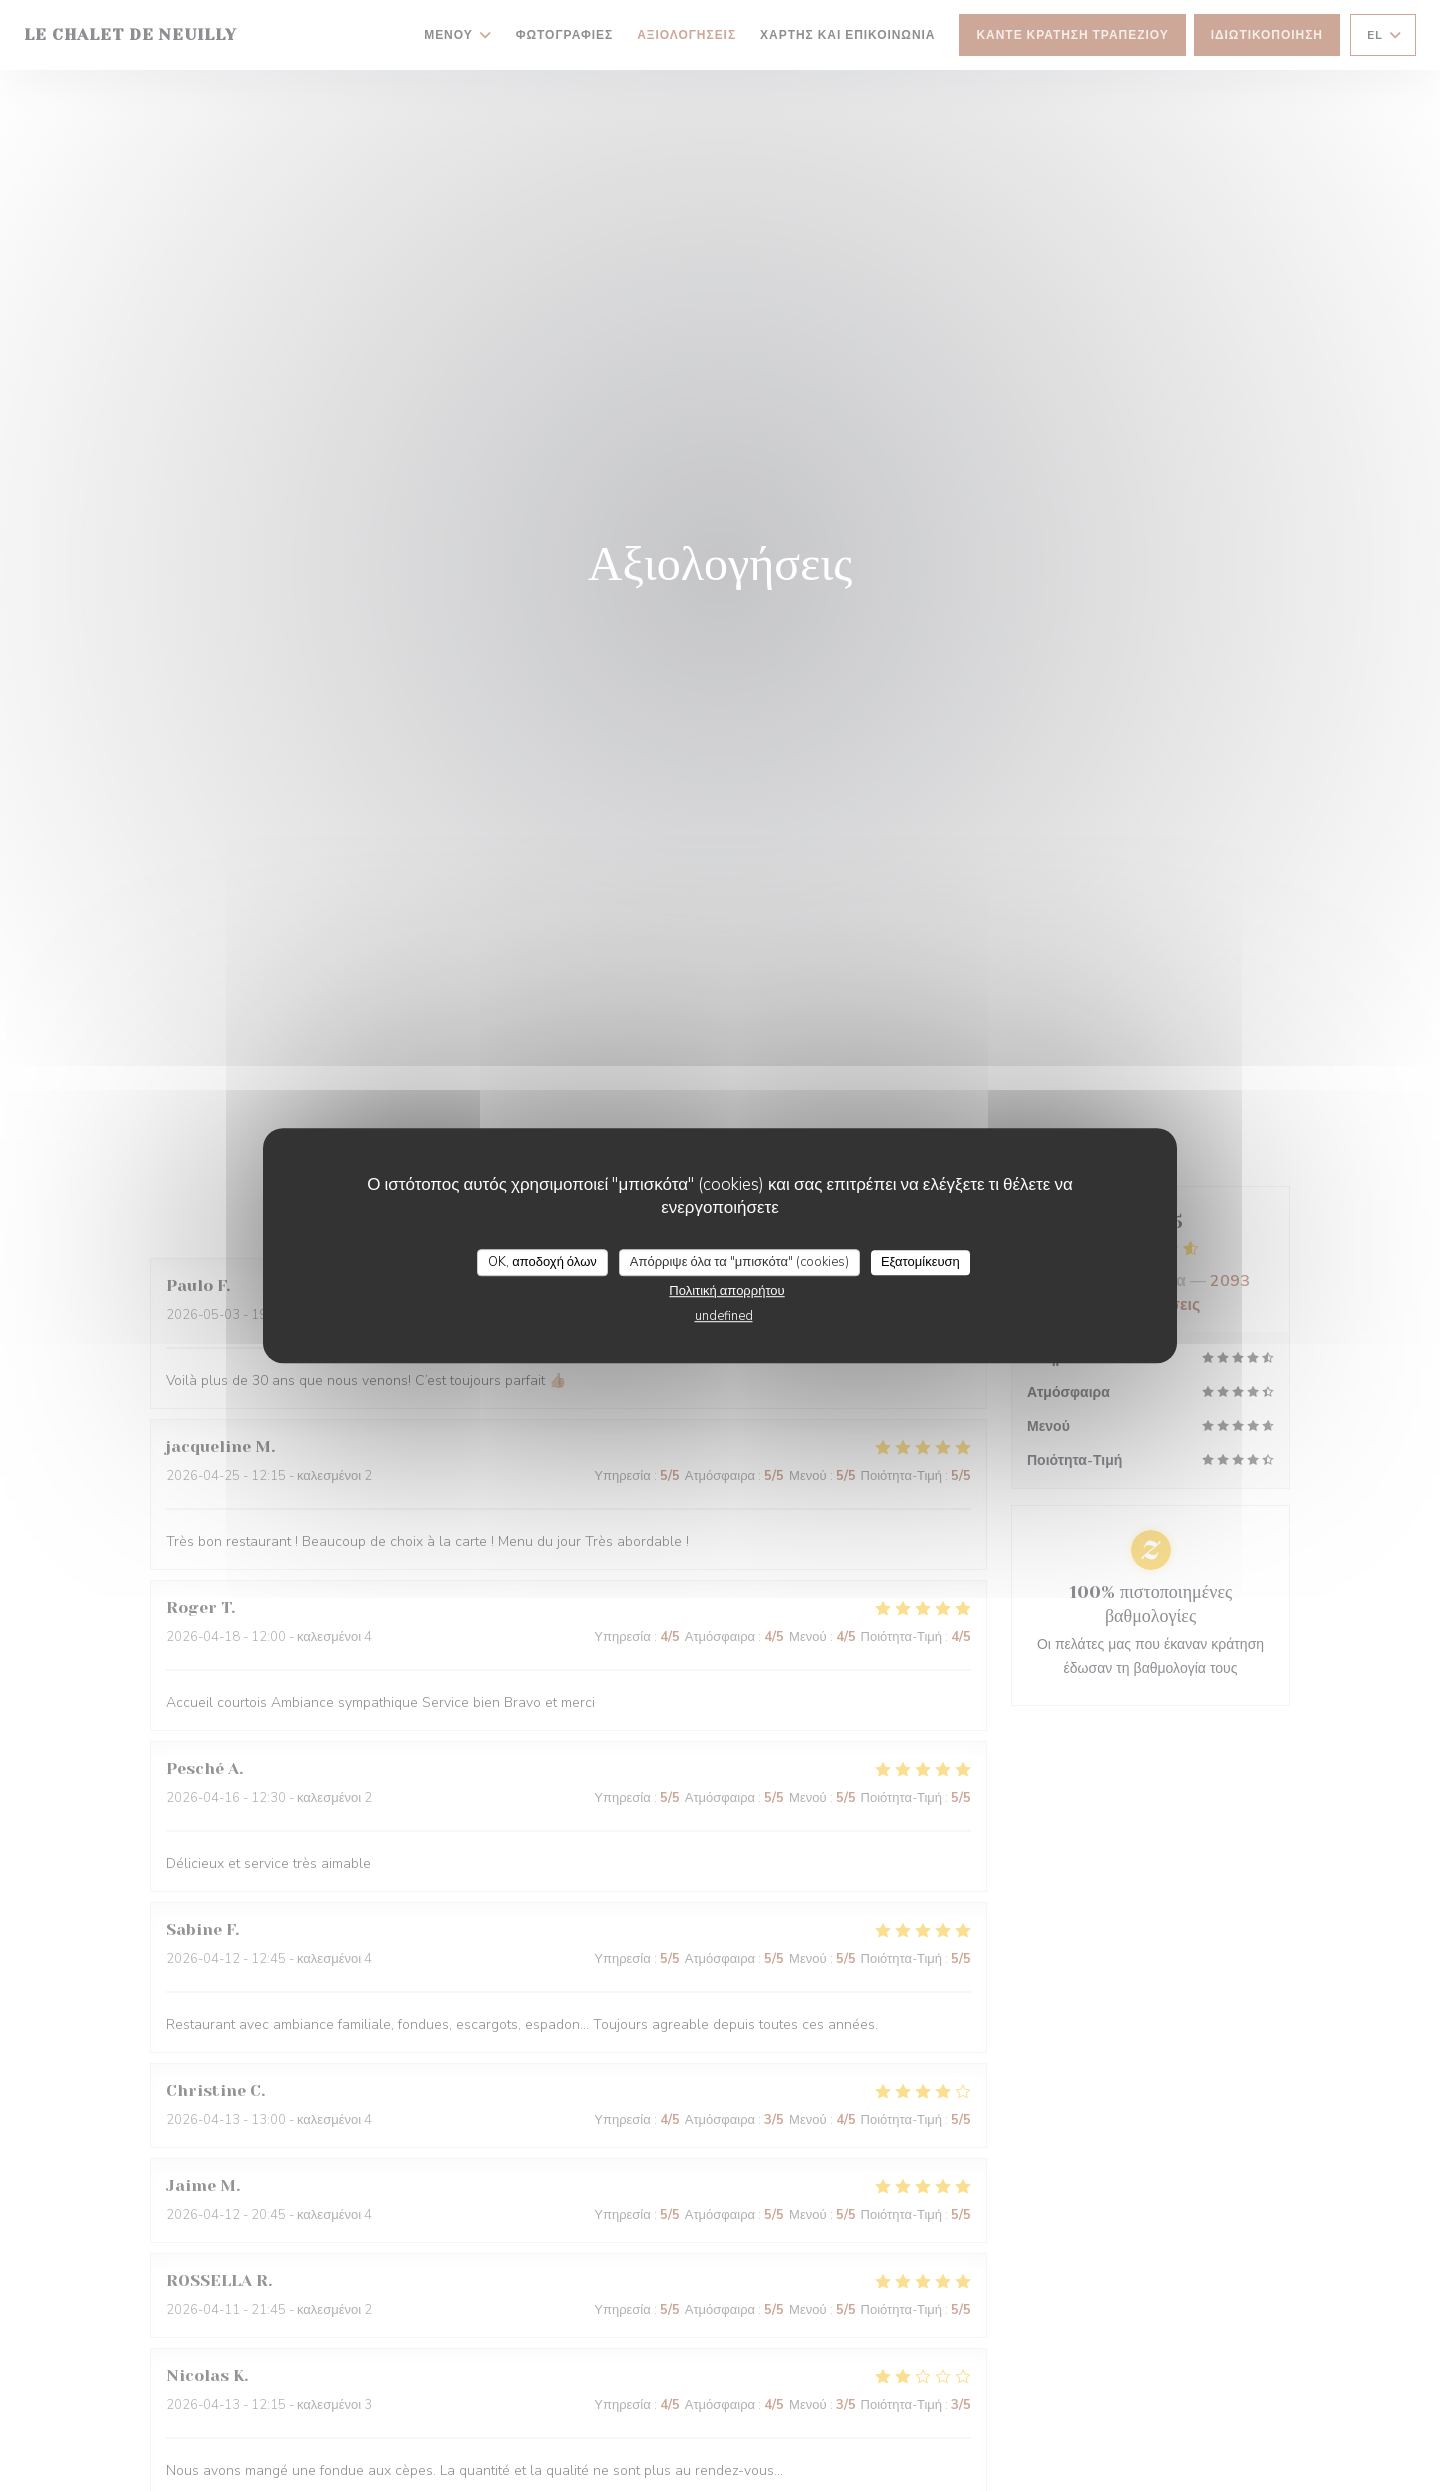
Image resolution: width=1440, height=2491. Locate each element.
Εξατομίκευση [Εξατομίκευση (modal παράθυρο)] (920, 1262)
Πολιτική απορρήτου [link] (726, 1291)
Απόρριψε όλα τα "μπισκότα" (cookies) (739, 1262)
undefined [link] (724, 1316)
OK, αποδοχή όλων (542, 1262)
